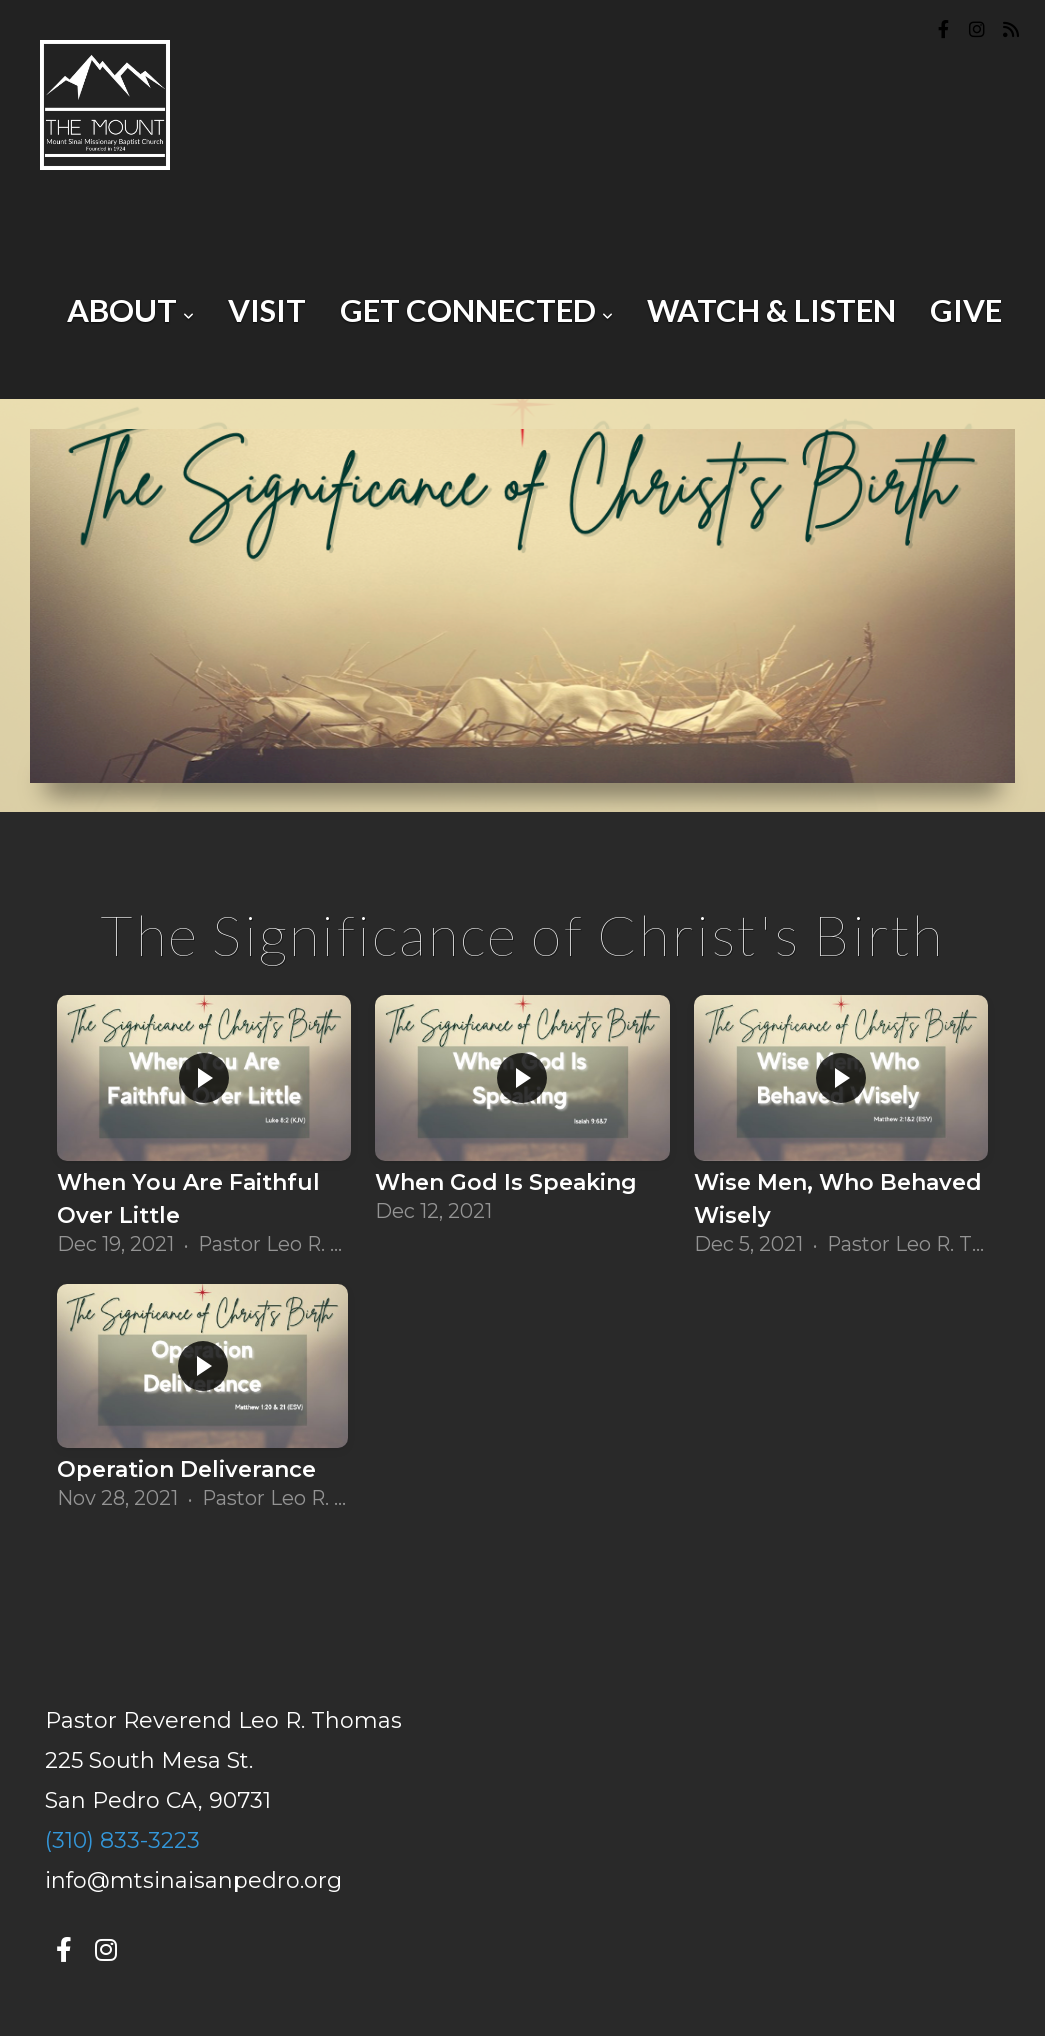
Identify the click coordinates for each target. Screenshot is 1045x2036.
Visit (267, 310)
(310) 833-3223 (122, 1840)
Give (966, 310)
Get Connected (476, 310)
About (130, 310)
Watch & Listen (771, 310)
